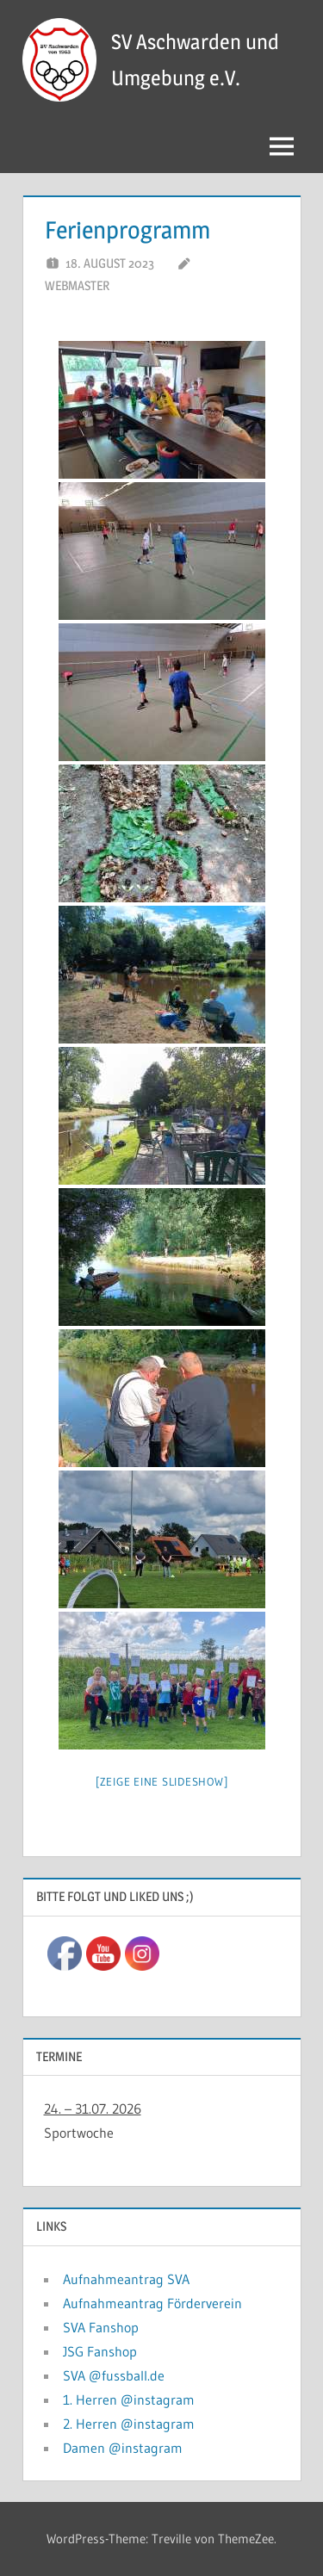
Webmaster (77, 285)
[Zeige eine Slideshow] (162, 1781)
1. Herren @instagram (129, 2399)
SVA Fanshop (101, 2327)
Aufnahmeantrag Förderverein (152, 2303)
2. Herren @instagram (129, 2423)
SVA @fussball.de (114, 2375)
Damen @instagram (123, 2447)
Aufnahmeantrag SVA (126, 2279)
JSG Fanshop (100, 2351)
